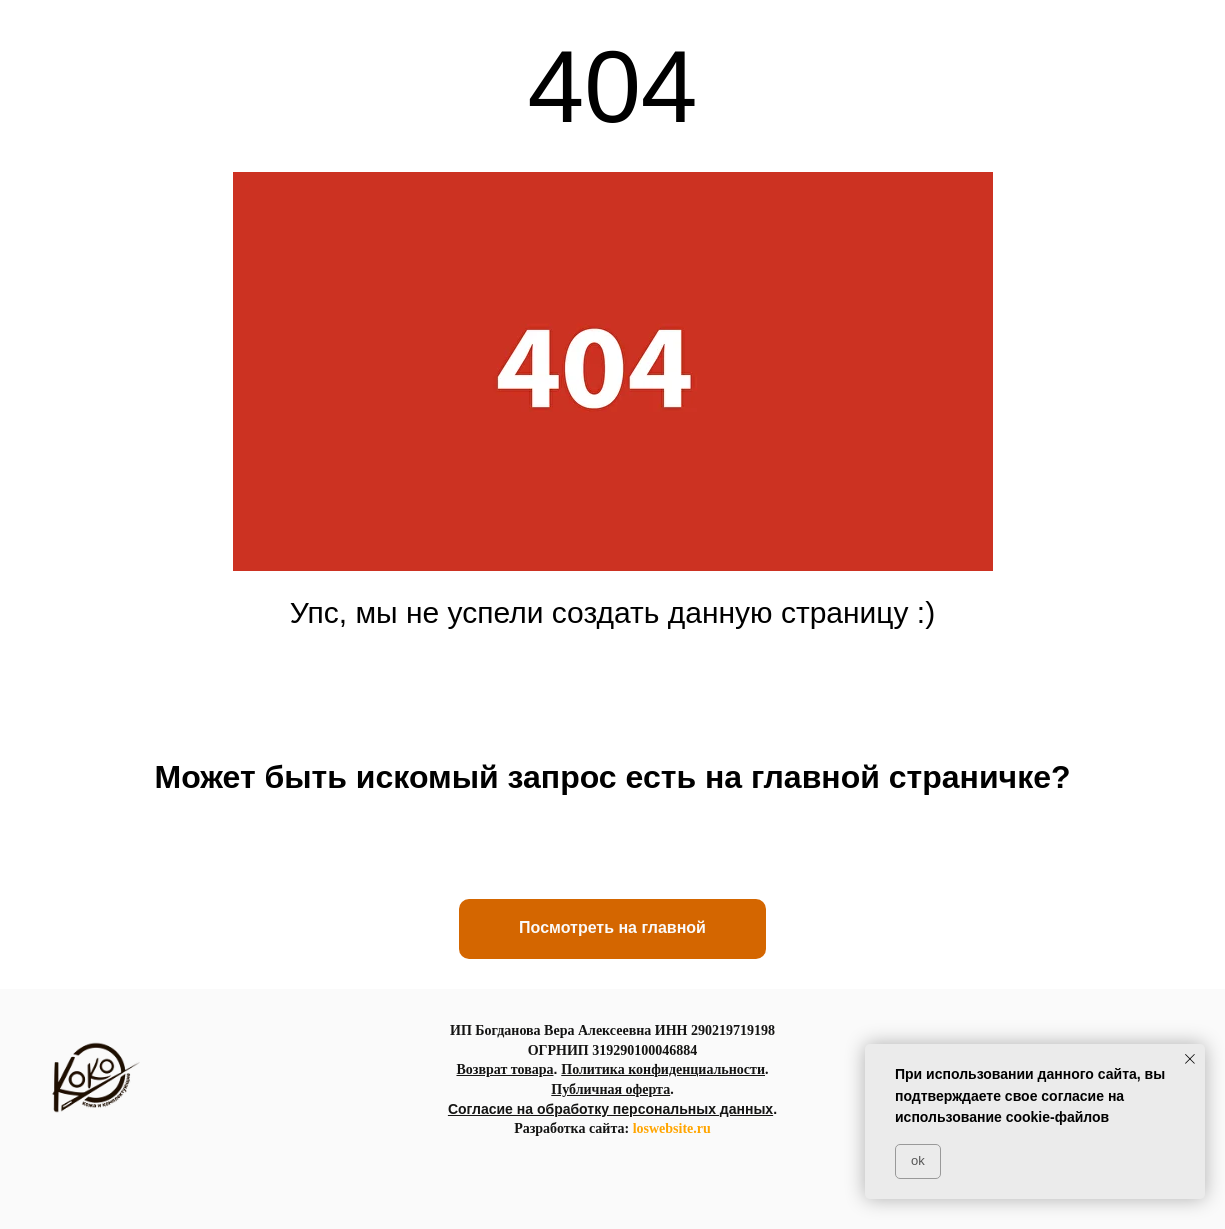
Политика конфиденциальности (663, 1069)
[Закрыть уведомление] (1190, 1059)
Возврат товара (504, 1069)
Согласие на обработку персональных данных (610, 1109)
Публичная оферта (610, 1089)
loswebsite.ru (672, 1128)
